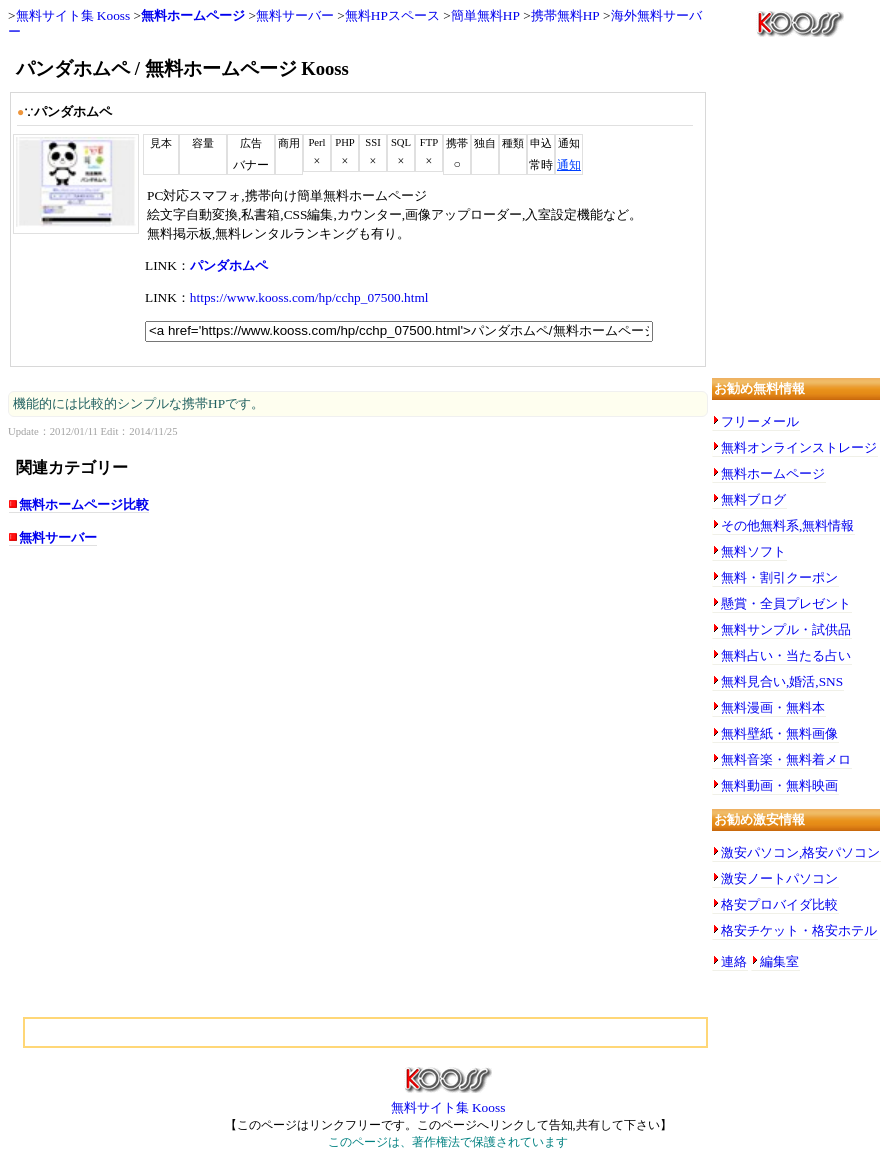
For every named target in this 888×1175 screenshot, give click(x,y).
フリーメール (760, 421)
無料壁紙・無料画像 (779, 733)
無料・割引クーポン (779, 577)
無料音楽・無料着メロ (786, 759)
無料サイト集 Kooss (73, 15)
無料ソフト (753, 551)
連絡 (734, 961)
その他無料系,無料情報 (787, 525)
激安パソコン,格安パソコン (800, 852)
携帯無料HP (565, 15)
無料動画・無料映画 (779, 785)
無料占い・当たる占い (786, 655)
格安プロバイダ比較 (779, 904)
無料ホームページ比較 (84, 504)
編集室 (779, 961)
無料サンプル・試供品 (786, 629)
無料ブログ (753, 499)
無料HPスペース (392, 15)
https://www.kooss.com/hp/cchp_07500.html (309, 297)
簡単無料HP (485, 15)
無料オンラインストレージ (799, 447)
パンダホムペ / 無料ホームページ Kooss (182, 68)
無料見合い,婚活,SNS (782, 681)
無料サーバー (295, 15)
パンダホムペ (229, 265)
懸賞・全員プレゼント (786, 603)
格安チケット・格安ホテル (799, 930)
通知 (569, 165)
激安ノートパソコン (779, 878)
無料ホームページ (193, 15)
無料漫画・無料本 (773, 707)
